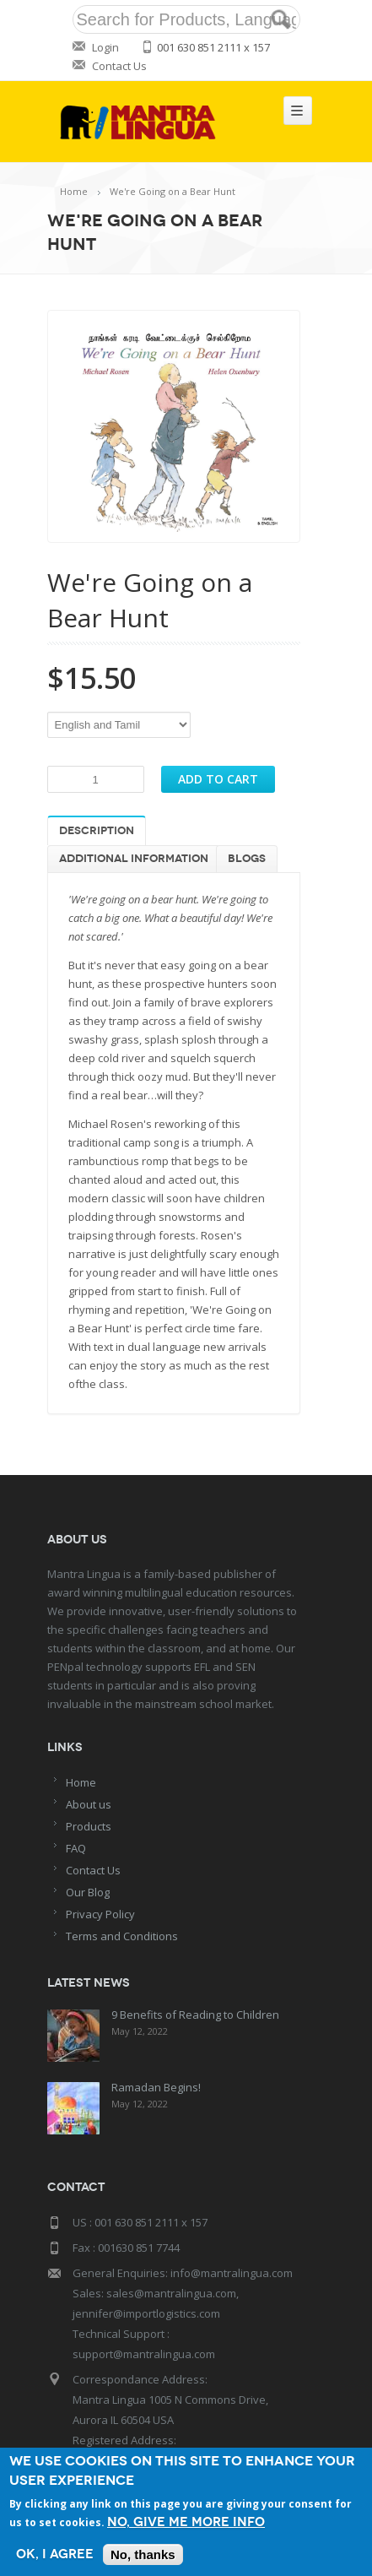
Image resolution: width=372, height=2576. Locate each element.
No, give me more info (186, 2522)
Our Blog (88, 1892)
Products (88, 1826)
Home (74, 191)
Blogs (247, 858)
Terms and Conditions (122, 1936)
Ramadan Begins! (156, 2087)
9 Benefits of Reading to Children (195, 2014)
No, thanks (143, 2554)
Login (105, 47)
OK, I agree (55, 2554)
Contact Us (119, 65)
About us (88, 1804)
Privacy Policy (100, 1914)
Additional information (133, 858)
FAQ (76, 1848)
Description (96, 831)
